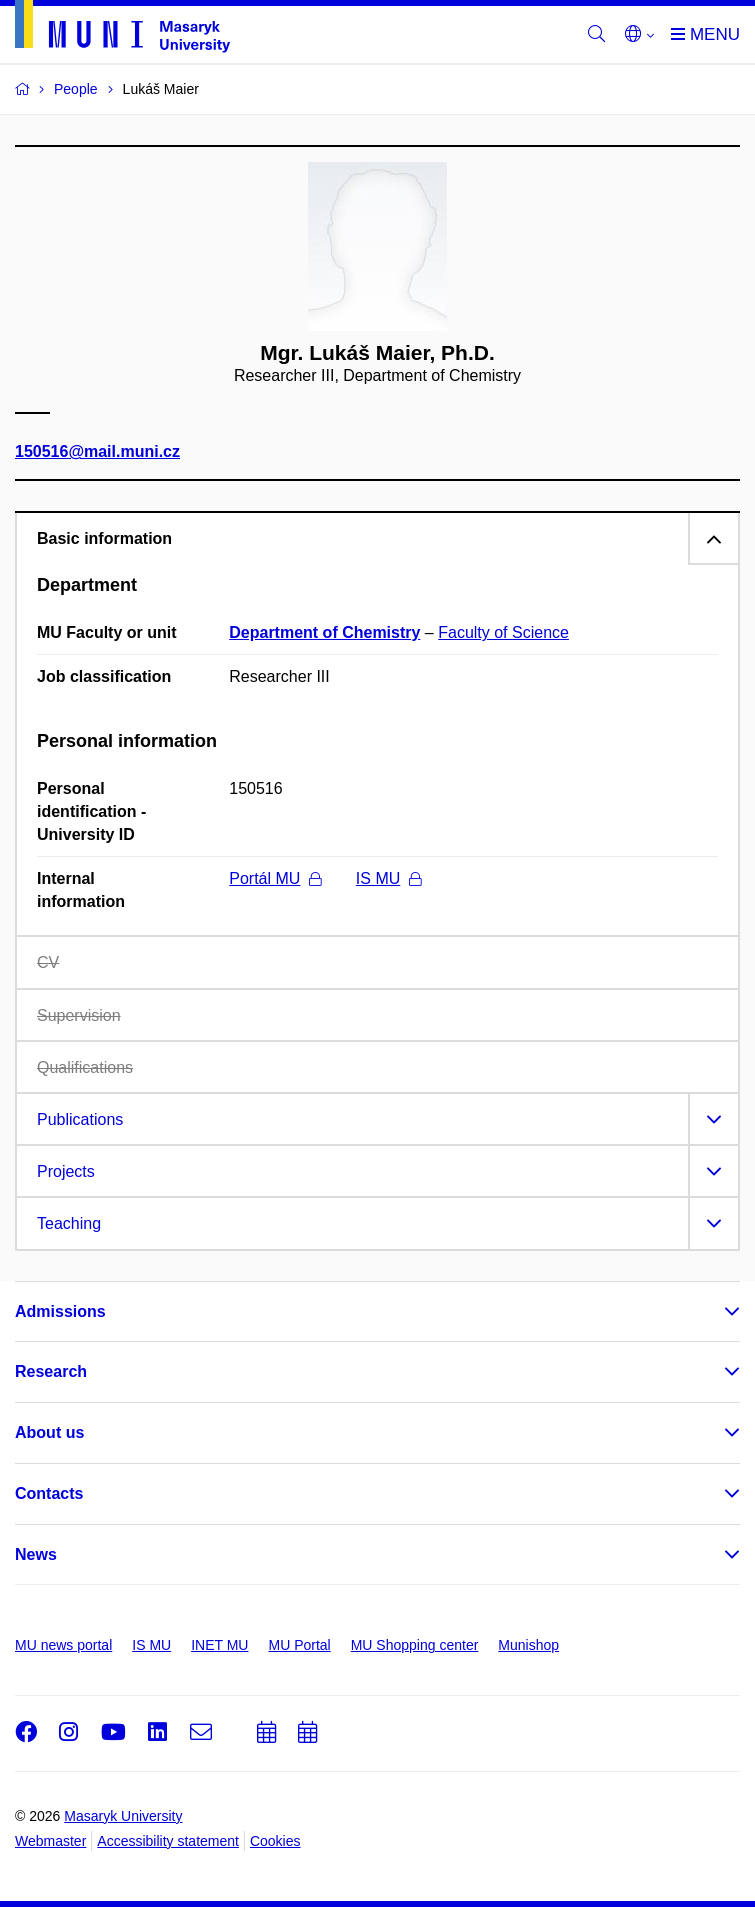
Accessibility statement (168, 1841)
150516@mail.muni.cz (97, 452)
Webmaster (50, 1841)
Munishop (528, 1645)
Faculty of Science (503, 632)
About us (49, 1432)
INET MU (219, 1645)
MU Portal (299, 1645)
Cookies (275, 1841)
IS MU (388, 878)
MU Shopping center (415, 1645)
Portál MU (275, 878)
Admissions (60, 1311)
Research (51, 1371)
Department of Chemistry (324, 632)
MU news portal (63, 1645)
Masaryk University (123, 1816)
